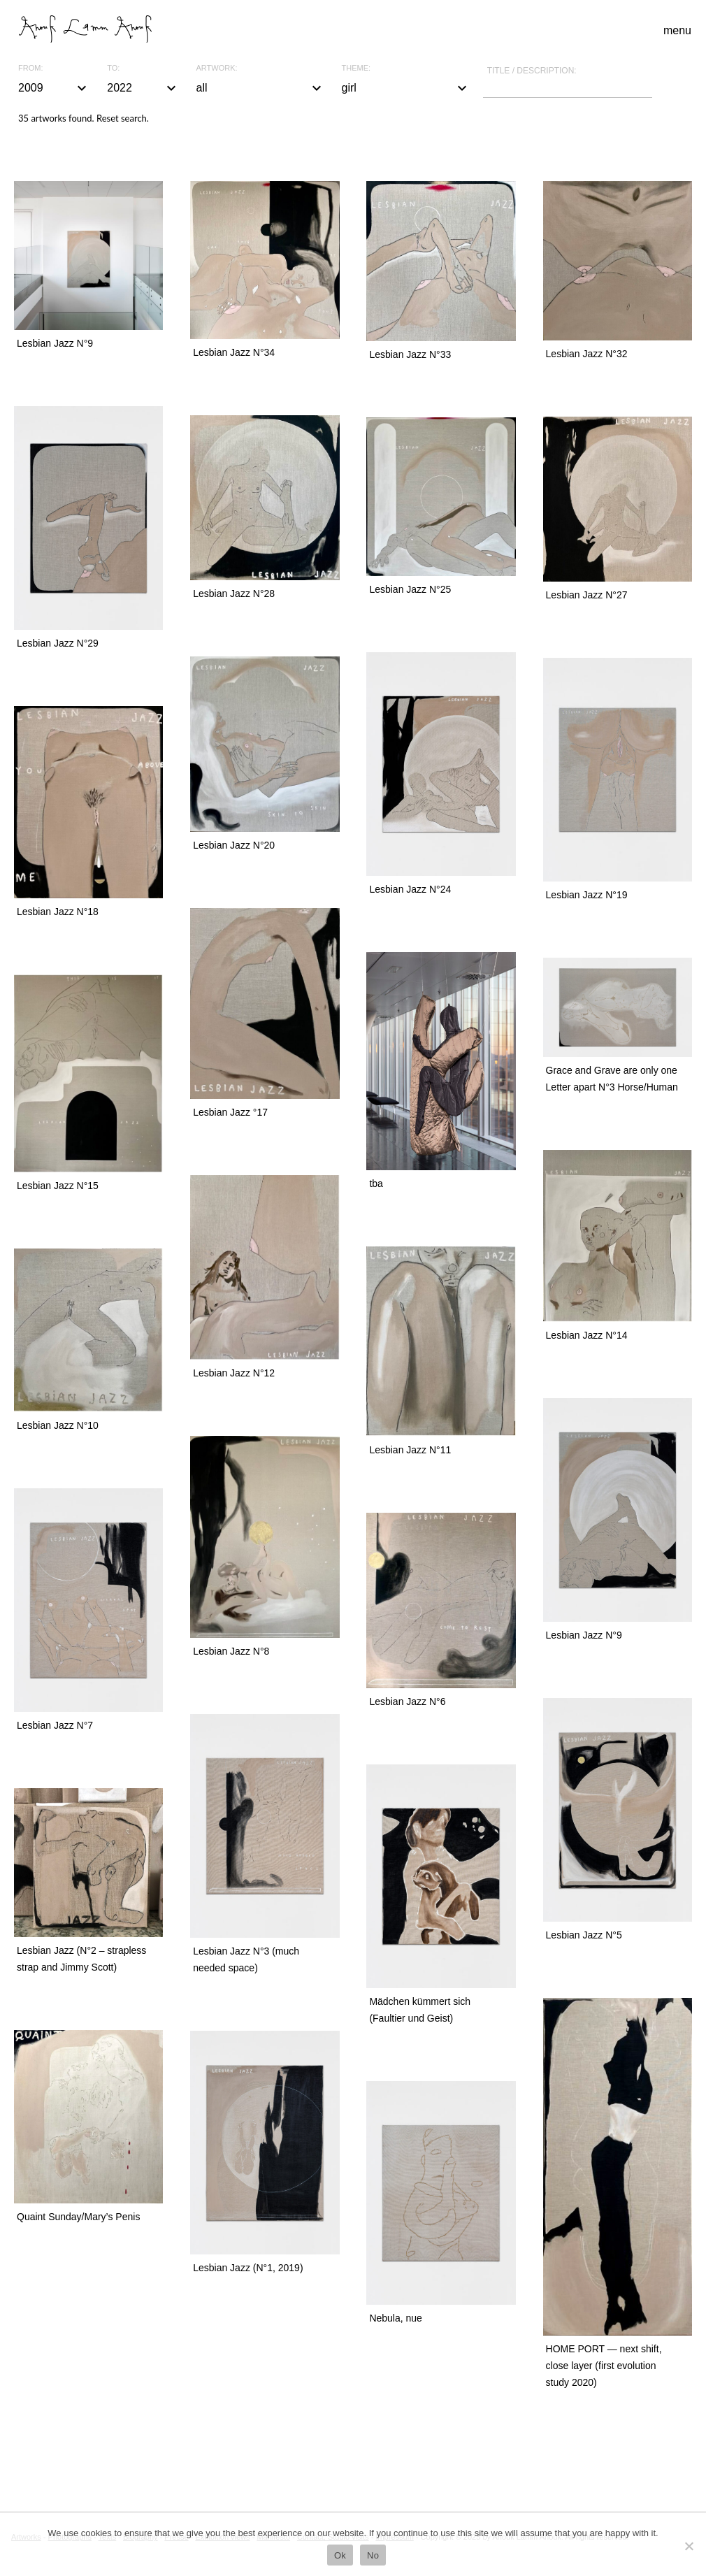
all (260, 88)
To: (113, 68)
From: (30, 68)
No (373, 2555)
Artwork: (217, 68)
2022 (143, 88)
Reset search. (122, 118)
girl (406, 88)
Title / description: (532, 70)
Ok (340, 2555)
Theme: (356, 68)
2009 (54, 88)
